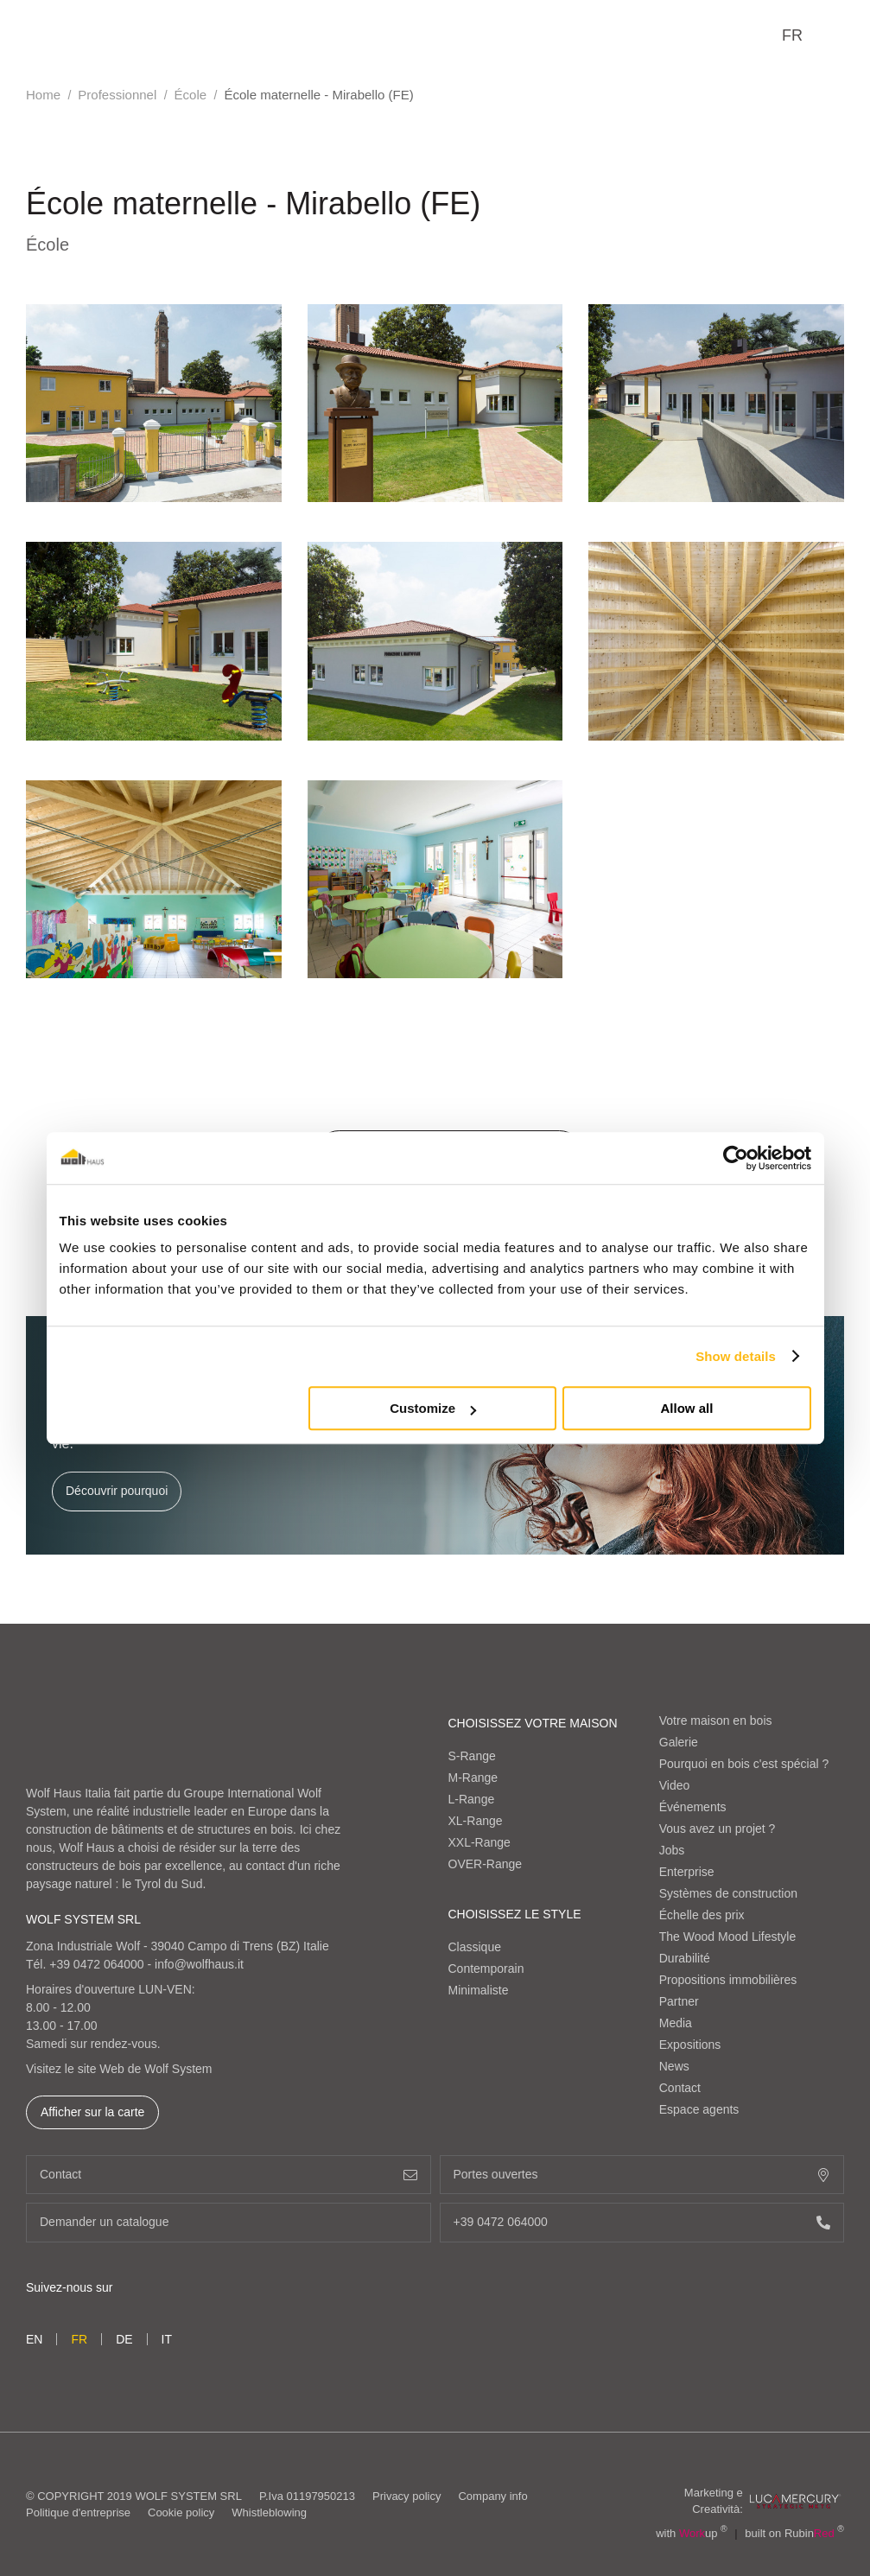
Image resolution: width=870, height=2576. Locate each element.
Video (674, 1785)
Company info (492, 2496)
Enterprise (686, 1872)
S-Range (472, 1756)
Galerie (678, 1742)
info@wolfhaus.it (199, 1964)
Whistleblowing (269, 2512)
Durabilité (684, 1958)
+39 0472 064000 (96, 1964)
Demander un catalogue (228, 2222)
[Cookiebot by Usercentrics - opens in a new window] (735, 1158)
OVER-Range (485, 1864)
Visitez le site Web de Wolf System (119, 2069)
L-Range (471, 1799)
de (124, 2339)
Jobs (672, 1850)
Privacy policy (406, 2496)
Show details (735, 1356)
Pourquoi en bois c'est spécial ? (744, 1764)
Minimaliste (478, 1990)
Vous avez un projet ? (717, 1828)
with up (691, 2533)
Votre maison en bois (715, 1720)
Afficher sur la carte (92, 2112)
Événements (693, 1807)
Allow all (687, 1408)
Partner (679, 2001)
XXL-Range (479, 1842)
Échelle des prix (702, 1915)
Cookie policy (181, 2512)
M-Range (473, 1777)
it (167, 2339)
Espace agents (699, 2109)
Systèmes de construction (728, 1893)
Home (43, 94)
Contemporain (486, 1968)
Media (675, 2023)
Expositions (690, 2044)
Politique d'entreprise (78, 2512)
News (674, 2066)
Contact (680, 2088)
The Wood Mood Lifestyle (728, 1936)
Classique (474, 1947)
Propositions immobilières (728, 1980)
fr (792, 35)
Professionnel (117, 94)
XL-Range (475, 1821)
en (34, 2339)
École (191, 94)
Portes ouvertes (642, 2174)
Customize (433, 1408)
